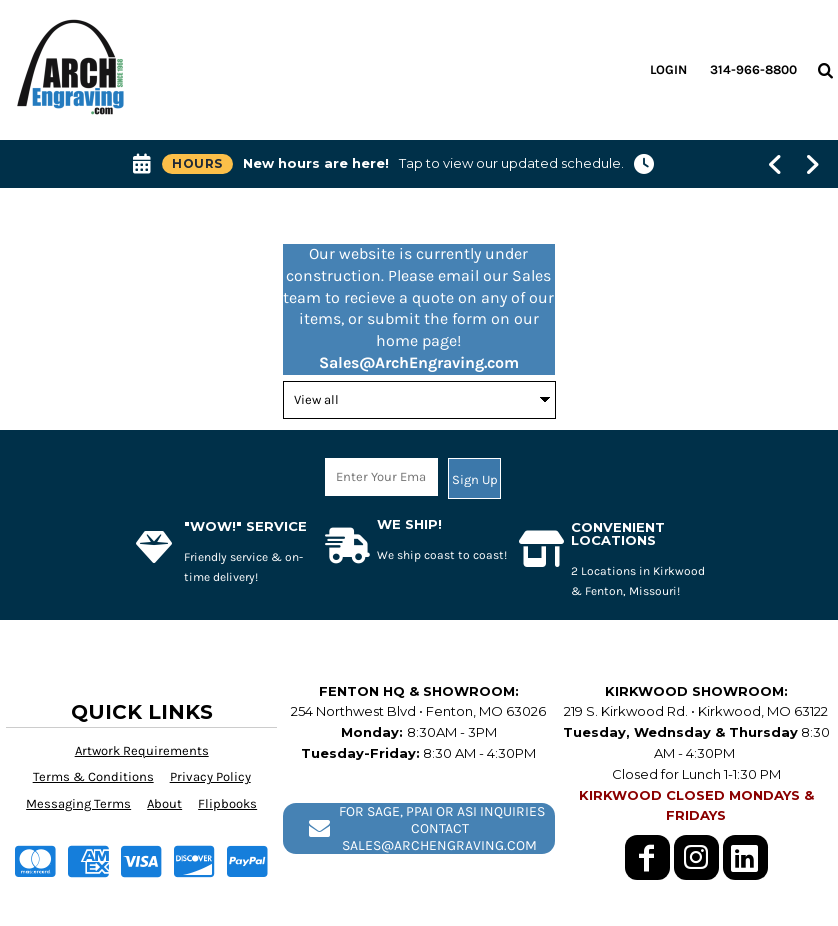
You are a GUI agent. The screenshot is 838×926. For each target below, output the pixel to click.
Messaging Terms (78, 803)
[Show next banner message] (812, 164)
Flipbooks (227, 803)
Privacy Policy (210, 776)
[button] (825, 70)
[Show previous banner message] (775, 164)
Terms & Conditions (93, 776)
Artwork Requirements (142, 750)
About (164, 803)
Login (668, 69)
